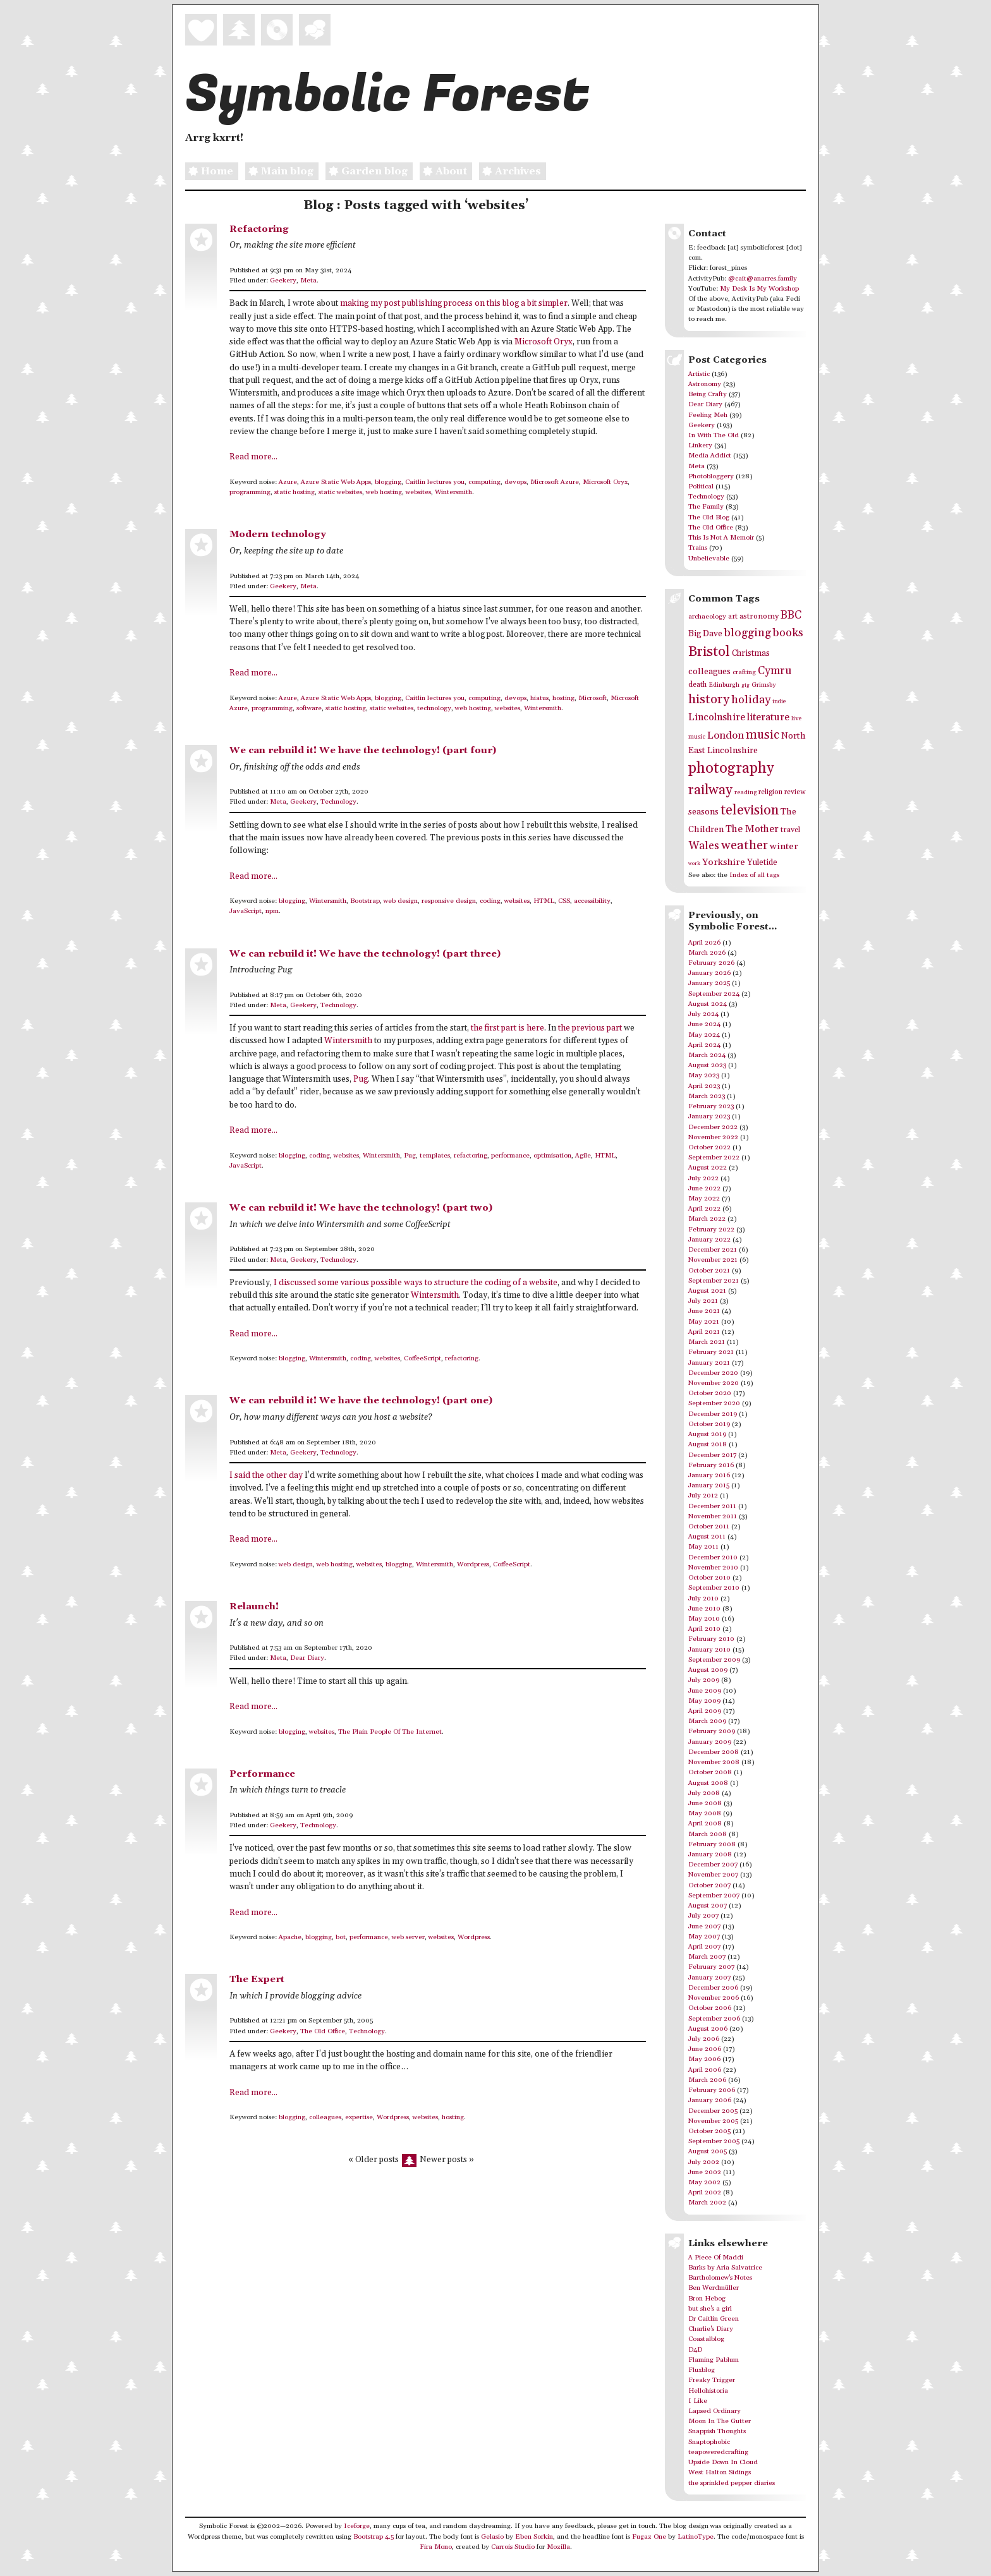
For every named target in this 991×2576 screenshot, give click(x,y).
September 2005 (713, 2141)
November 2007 (713, 1874)
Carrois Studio (513, 2547)
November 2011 (712, 1516)
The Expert (256, 1979)
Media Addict (709, 455)
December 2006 (713, 1987)
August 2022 (707, 1167)
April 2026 (704, 942)
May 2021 (703, 1321)
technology (434, 708)
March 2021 (706, 1342)
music (762, 735)
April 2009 (704, 1711)
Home (209, 172)
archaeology (707, 616)
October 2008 (710, 1772)
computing (484, 482)
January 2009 (709, 1742)
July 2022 (703, 1178)
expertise (359, 2117)
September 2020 (714, 1403)
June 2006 (704, 2049)
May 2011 (703, 1546)
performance (510, 1155)
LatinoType (696, 2536)
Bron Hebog (707, 2298)
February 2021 (711, 1352)
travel (790, 830)
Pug (360, 1079)
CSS (564, 901)
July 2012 (703, 1495)
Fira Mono (436, 2547)
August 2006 (707, 2028)
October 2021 (709, 1270)
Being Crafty (707, 394)
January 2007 (709, 1977)
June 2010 (704, 1608)
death (697, 684)
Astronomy (704, 384)
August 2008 (708, 1783)
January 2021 (709, 1362)
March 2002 (707, 2202)
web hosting (384, 492)
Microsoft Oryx (543, 342)
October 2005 (709, 2131)
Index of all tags (754, 875)
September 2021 (713, 1280)
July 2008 (704, 1793)
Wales (703, 846)
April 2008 (705, 1823)
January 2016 (709, 1475)
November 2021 (713, 1259)
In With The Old (713, 435)
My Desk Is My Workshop (759, 288)
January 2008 (710, 1854)
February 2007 (711, 1966)
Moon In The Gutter (719, 2421)
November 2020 (713, 1383)
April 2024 (704, 1045)
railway (710, 790)
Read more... (253, 457)
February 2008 (712, 1844)
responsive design (449, 901)
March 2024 (707, 1055)
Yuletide (762, 862)
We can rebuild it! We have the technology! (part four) (362, 750)
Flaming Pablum (713, 2359)
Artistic (699, 374)
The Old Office (322, 2031)
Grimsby (763, 685)
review (795, 792)
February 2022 (711, 1229)
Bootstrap (365, 901)
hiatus (539, 698)
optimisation (552, 1155)
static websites (340, 492)
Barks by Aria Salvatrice (725, 2267)
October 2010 (709, 1577)
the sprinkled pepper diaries (731, 2483)
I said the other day (266, 1475)
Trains (697, 547)
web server (408, 1937)
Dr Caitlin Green (713, 2318)
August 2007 (707, 1905)
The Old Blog (708, 517)
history (708, 699)
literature (768, 717)
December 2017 (712, 1455)
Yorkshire (723, 862)
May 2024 (704, 1035)
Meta (308, 280)
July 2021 (703, 1301)
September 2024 (713, 993)
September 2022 (713, 1157)
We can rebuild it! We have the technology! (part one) (360, 1400)
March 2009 (707, 1721)
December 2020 (713, 1373)
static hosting (294, 492)
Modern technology (277, 534)
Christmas (751, 653)
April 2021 (704, 1331)
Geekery (283, 280)
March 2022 (707, 1218)
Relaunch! (254, 1606)
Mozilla (558, 2547)
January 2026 (709, 973)
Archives (510, 172)
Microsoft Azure (554, 482)
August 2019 (707, 1434)
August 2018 (707, 1444)
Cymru (774, 671)
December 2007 (713, 1864)
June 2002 (704, 2172)
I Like (697, 2401)
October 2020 (709, 1393)
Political (701, 486)
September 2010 (713, 1587)
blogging (388, 482)
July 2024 (703, 1014)
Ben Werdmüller (713, 2287)
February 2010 (711, 1639)
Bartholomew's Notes (720, 2277)
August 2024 (707, 1004)
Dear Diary (307, 1658)
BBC (791, 615)
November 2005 (713, 2121)
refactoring (470, 1155)
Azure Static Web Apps (336, 482)
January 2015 (708, 1485)
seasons (703, 812)
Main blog (279, 172)
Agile (583, 1155)
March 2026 (707, 952)
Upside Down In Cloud (723, 2462)
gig (745, 685)
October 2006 (709, 2008)
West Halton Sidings (719, 2472)
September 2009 (714, 1659)
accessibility (592, 901)
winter (784, 846)
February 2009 (711, 1731)
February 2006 (711, 2090)
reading (745, 792)
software (309, 708)
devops (515, 482)
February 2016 (711, 1465)
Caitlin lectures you (435, 482)
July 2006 (703, 2039)
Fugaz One (649, 2536)
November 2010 (713, 1567)
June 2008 (705, 1803)
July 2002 (703, 2162)
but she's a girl (710, 2308)
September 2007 (713, 1895)
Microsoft (592, 698)
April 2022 (704, 1208)
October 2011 (708, 1526)
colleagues (325, 2117)
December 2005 (713, 2111)
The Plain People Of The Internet (390, 1731)
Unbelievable (708, 558)
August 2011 (707, 1536)
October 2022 (709, 1147)
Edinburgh (723, 685)
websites (418, 492)
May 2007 (704, 1936)
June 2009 (704, 1690)
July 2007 (703, 1915)
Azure (288, 482)
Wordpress (473, 1564)
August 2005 (707, 2151)
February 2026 (711, 962)
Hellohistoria (708, 2390)
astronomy (759, 616)
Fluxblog (701, 2370)
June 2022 (704, 1188)
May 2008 (704, 1813)
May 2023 (703, 1075)
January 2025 (709, 983)
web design (401, 901)
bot (341, 1937)
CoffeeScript (422, 1358)
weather (744, 846)
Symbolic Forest (387, 94)
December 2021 (712, 1249)
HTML (543, 901)
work (694, 863)
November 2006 (713, 1997)
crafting (744, 672)
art (733, 616)
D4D (695, 2349)
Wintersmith (453, 492)
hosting (563, 698)
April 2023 (704, 1086)
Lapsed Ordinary (714, 2411)
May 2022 (704, 1198)
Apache (290, 1937)
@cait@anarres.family (762, 278)
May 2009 (704, 1700)
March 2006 (707, 2080)
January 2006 (709, 2100)
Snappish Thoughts (717, 2431)
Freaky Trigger (711, 2380)
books (788, 633)
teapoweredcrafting (718, 2452)
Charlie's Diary (710, 2329)
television (749, 810)
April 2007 (704, 1946)
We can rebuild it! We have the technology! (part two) (360, 1208)
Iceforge (357, 2526)
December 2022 (713, 1127)
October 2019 (709, 1424)
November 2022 (713, 1137)
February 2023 (711, 1106)
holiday (750, 699)
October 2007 (709, 1885)
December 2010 (713, 1557)
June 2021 (704, 1311)
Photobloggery (711, 476)
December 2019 (712, 1414)
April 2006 (704, 2069)
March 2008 (707, 1834)
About (443, 172)
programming (250, 492)
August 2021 (707, 1290)
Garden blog (366, 172)
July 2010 (703, 1598)
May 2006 (704, 2059)
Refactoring (259, 229)
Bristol (709, 651)
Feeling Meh (707, 415)
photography (731, 768)
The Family (706, 506)
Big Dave (705, 633)
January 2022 (709, 1239)
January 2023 (709, 1116)
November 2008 (713, 1762)
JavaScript (245, 911)
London (725, 735)
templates (435, 1155)
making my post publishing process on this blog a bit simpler (454, 303)
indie (779, 701)
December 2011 (712, 1506)
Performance (262, 1774)
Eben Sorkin (534, 2536)
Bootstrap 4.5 (373, 2536)
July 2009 (703, 1680)
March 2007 (707, 1956)
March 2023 (706, 1096)
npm (272, 911)
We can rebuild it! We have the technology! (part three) (365, 954)
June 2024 (704, 1024)
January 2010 (709, 1649)
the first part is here (507, 1028)
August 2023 (707, 1065)
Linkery (700, 445)
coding (490, 901)
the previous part (590, 1028)
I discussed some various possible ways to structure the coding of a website (415, 1283)
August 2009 (707, 1670)
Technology (338, 801)
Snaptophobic (709, 2442)
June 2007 (704, 1926)
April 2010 (704, 1628)
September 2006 (714, 2018)
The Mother (752, 829)
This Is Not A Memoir (721, 537)
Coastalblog (706, 2339)
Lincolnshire (716, 717)
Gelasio (492, 2536)
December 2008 (713, 1752)
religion (770, 792)
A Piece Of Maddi (715, 2257)
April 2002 (704, 2192)
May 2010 (704, 1618)
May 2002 (704, 2182)
